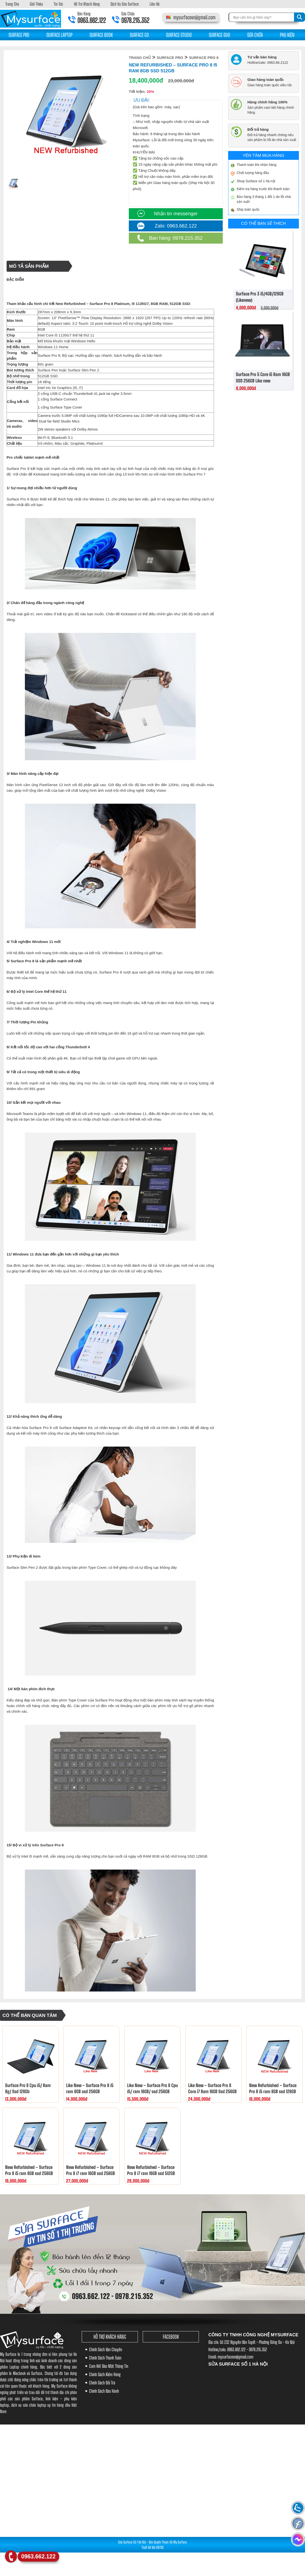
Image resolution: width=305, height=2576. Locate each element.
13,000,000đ (15, 2099)
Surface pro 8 (203, 57)
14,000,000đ (76, 2099)
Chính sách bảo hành (104, 2391)
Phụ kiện (287, 35)
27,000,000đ (77, 2181)
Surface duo (219, 35)
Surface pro (19, 35)
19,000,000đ (15, 2181)
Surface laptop (59, 35)
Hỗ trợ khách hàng (87, 4)
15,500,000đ (137, 2099)
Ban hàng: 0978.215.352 (176, 238)
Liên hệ (155, 4)
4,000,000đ (246, 307)
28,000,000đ (138, 2181)
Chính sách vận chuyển (105, 2349)
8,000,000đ (246, 388)
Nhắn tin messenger (176, 213)
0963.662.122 (38, 2556)
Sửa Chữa (255, 35)
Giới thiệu (36, 4)
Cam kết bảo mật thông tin (108, 2366)
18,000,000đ (259, 2099)
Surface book (101, 35)
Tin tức (58, 4)
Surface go (139, 35)
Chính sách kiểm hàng (105, 2374)
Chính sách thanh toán (105, 2357)
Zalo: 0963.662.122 (176, 225)
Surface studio (179, 35)
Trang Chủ (12, 4)
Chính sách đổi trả (102, 2382)
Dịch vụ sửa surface (125, 4)
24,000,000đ (199, 2099)
